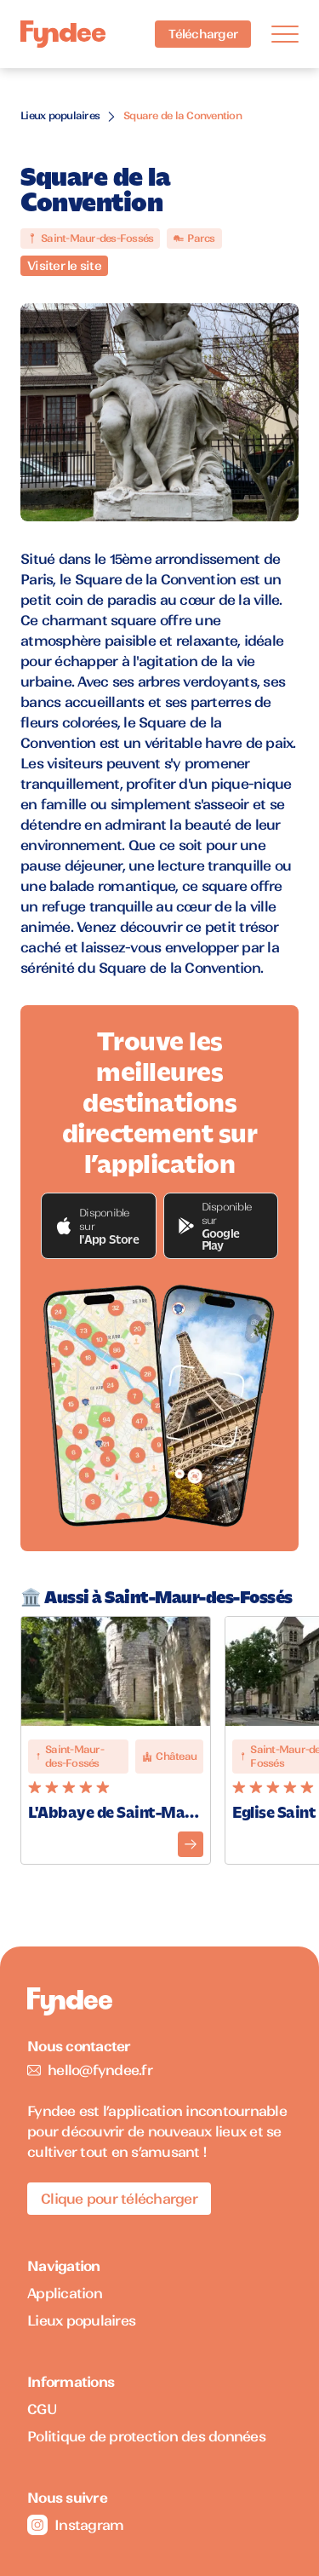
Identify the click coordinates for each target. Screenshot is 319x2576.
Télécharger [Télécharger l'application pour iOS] (202, 34)
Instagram (75, 2525)
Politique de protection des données (146, 2436)
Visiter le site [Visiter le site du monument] (64, 265)
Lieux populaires (60, 115)
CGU (42, 2409)
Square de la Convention (182, 115)
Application (64, 2293)
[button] (99, 1226)
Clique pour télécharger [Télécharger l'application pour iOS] (119, 2198)
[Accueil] (62, 34)
